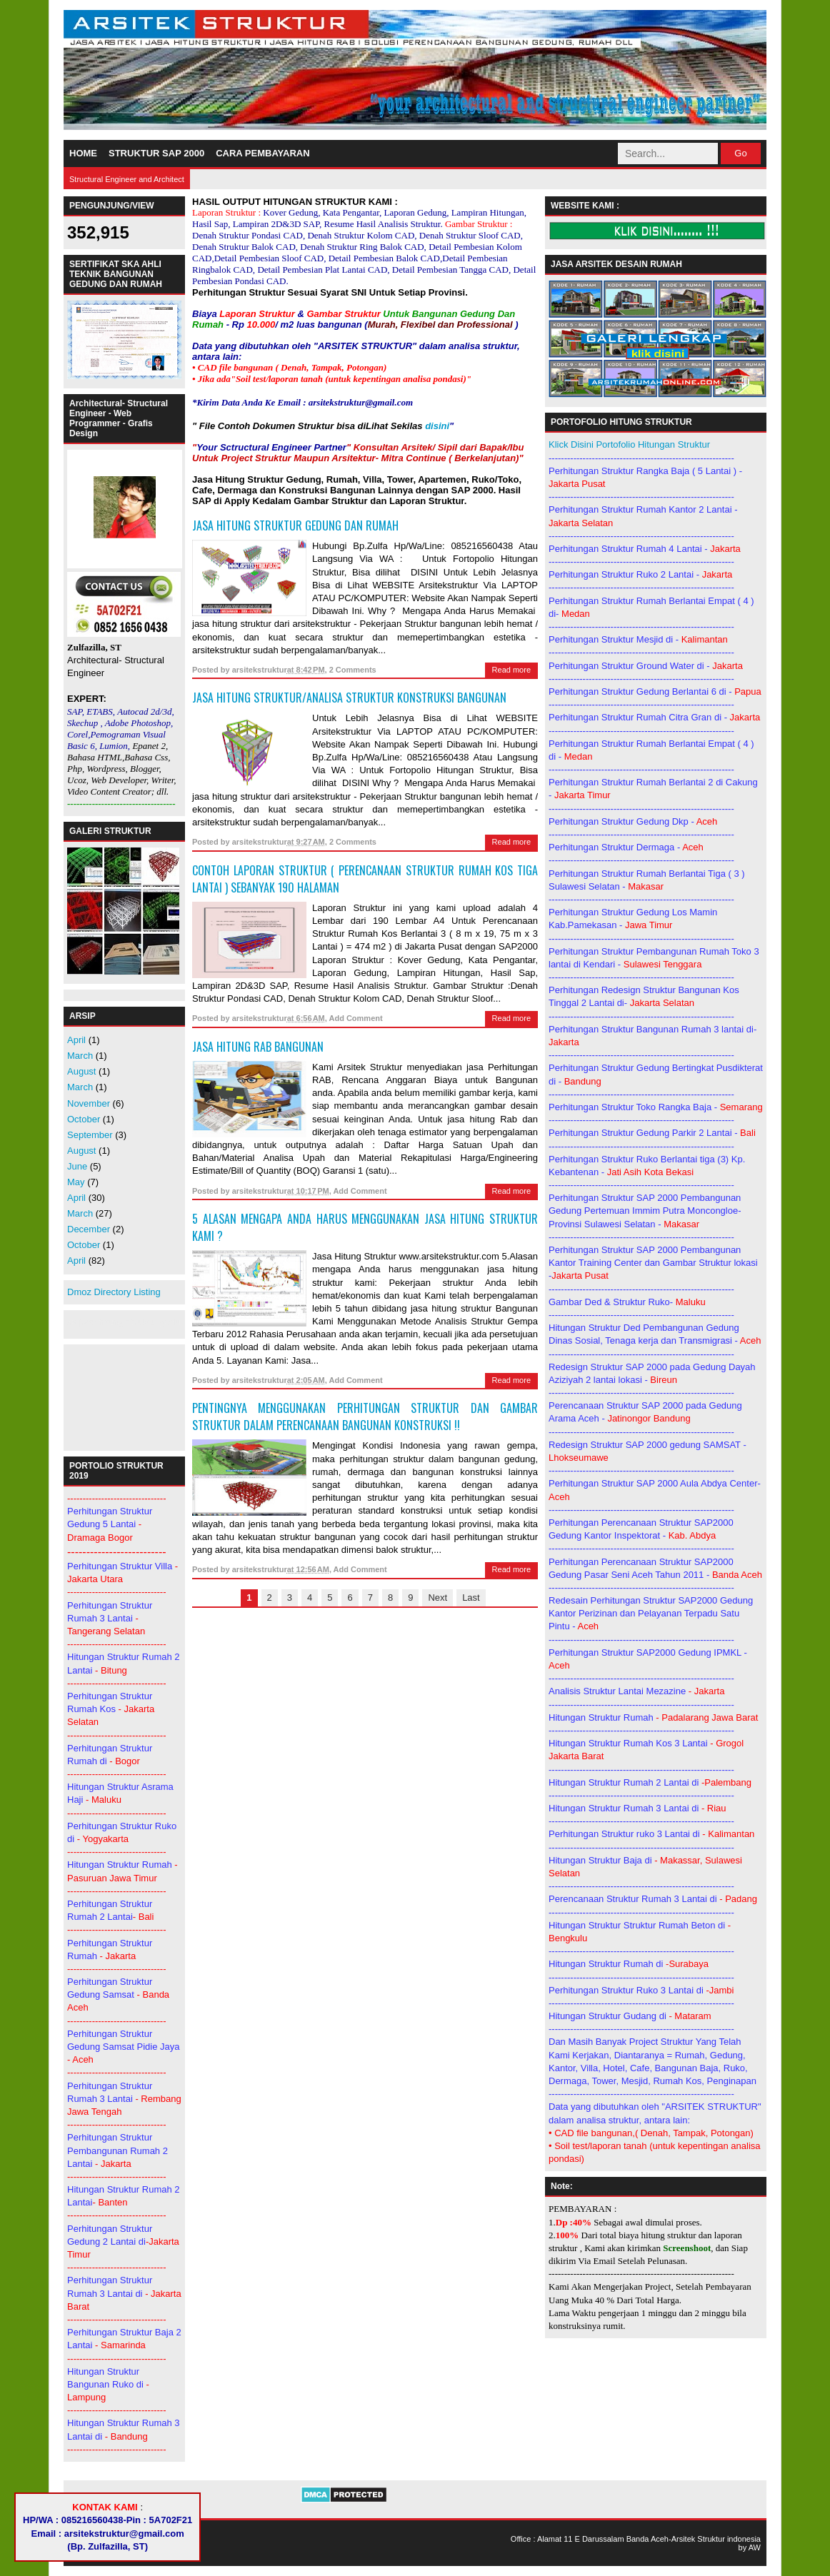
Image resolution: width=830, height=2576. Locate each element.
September (90, 1134)
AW (755, 2547)
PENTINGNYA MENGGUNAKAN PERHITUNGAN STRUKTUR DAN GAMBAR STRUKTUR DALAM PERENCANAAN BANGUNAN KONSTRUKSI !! (365, 1416)
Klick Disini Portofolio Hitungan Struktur (629, 444)
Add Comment (355, 1018)
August (81, 1071)
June (77, 1166)
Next (437, 1597)
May (76, 1182)
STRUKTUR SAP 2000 (156, 153)
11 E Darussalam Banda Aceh (616, 2539)
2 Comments (352, 669)
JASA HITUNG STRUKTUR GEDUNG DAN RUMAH (295, 525)
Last (471, 1597)
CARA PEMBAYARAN (262, 153)
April (76, 1040)
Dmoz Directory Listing (114, 1292)
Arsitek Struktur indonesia (716, 2539)
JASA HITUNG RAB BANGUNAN (258, 1046)
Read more (511, 669)
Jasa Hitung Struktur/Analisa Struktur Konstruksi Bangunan (349, 697)
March (80, 1055)
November (88, 1103)
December (88, 1229)
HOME (83, 153)
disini (437, 426)
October (83, 1119)
